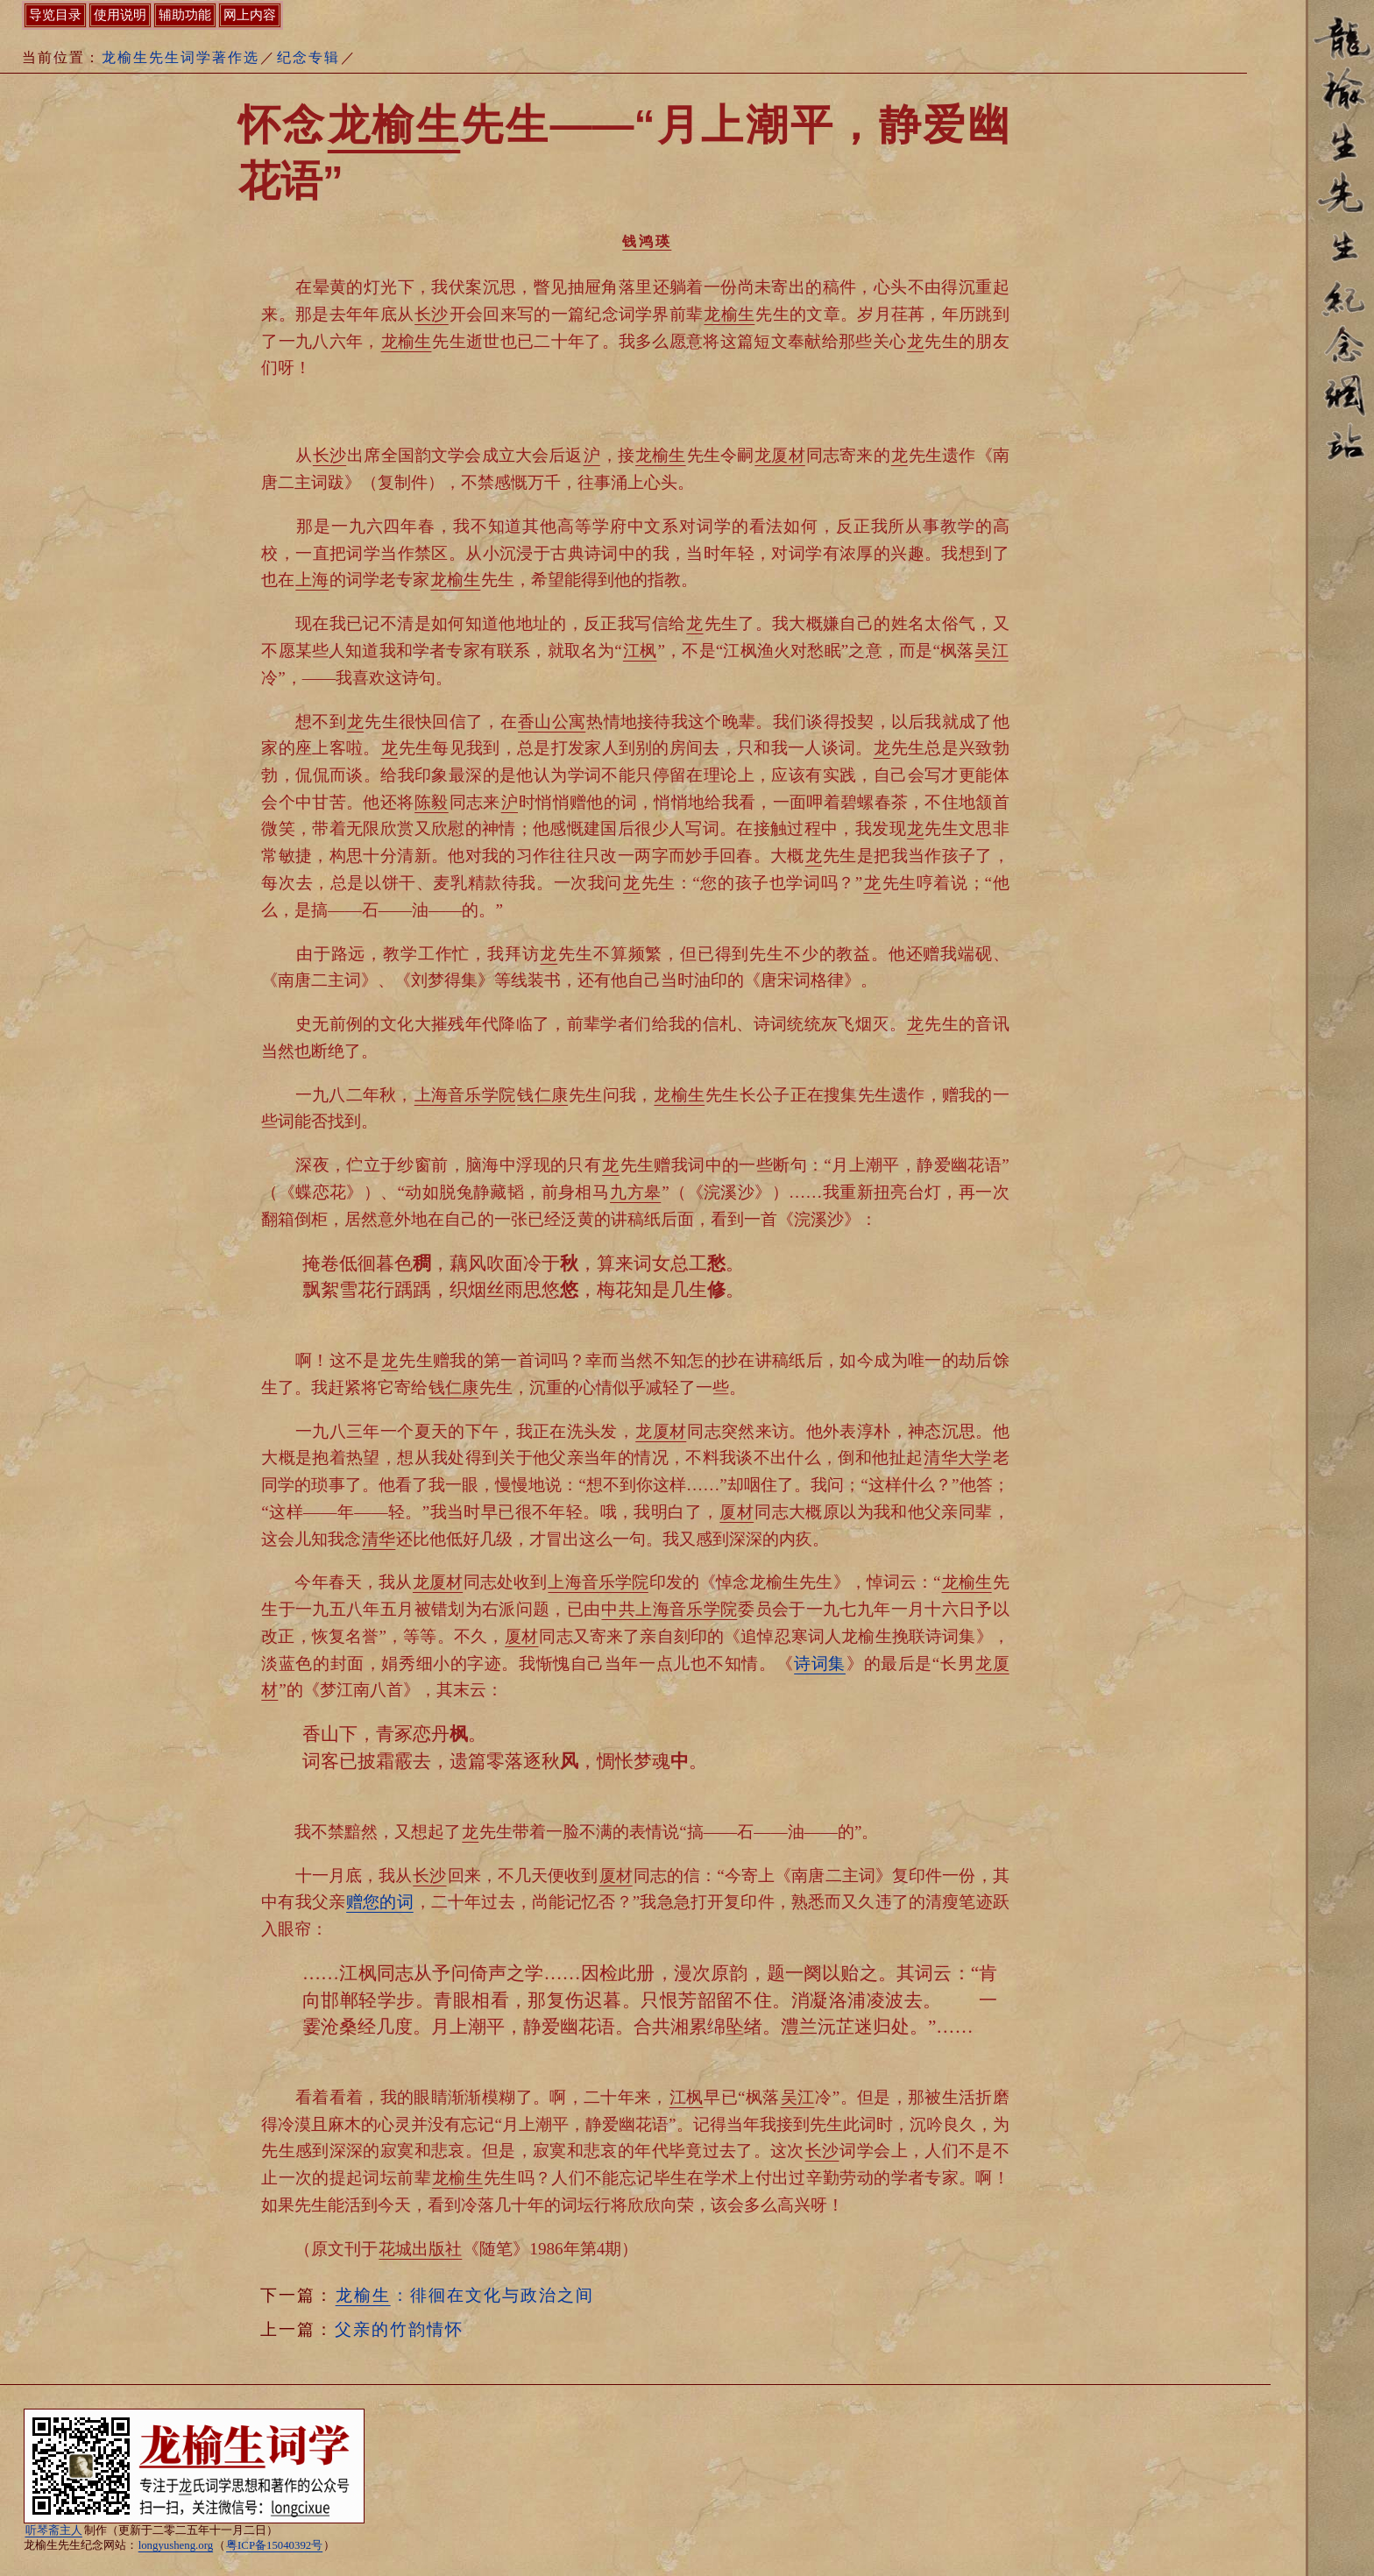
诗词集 (820, 1663)
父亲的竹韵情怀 (399, 2329)
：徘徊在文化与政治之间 (464, 2295)
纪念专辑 (308, 57)
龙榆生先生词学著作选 (180, 57)
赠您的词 (380, 1902)
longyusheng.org (175, 2545)
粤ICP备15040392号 (274, 2545)
